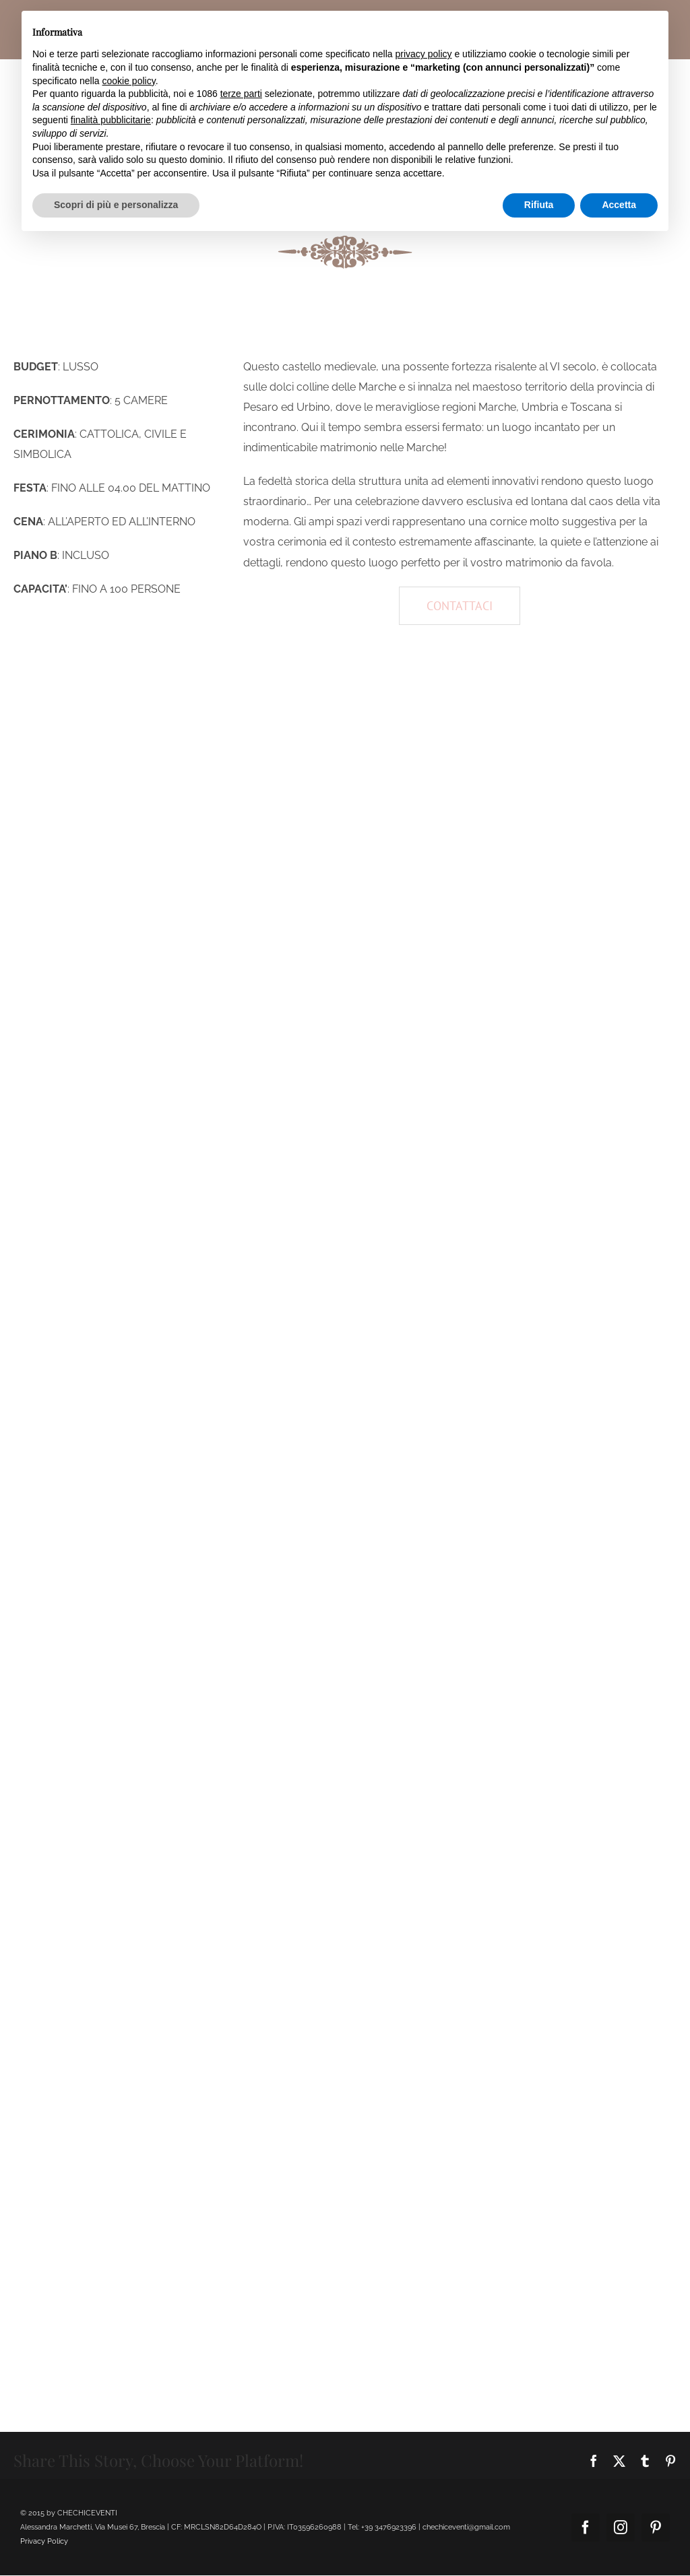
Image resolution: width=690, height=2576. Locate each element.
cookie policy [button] (129, 80)
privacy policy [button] (424, 53)
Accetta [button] (619, 204)
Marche (377, 387)
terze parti (241, 93)
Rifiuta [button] (539, 204)
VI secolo (573, 366)
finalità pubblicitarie (111, 119)
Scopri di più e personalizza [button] (116, 204)
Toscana (591, 407)
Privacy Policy (44, 2541)
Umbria (540, 407)
